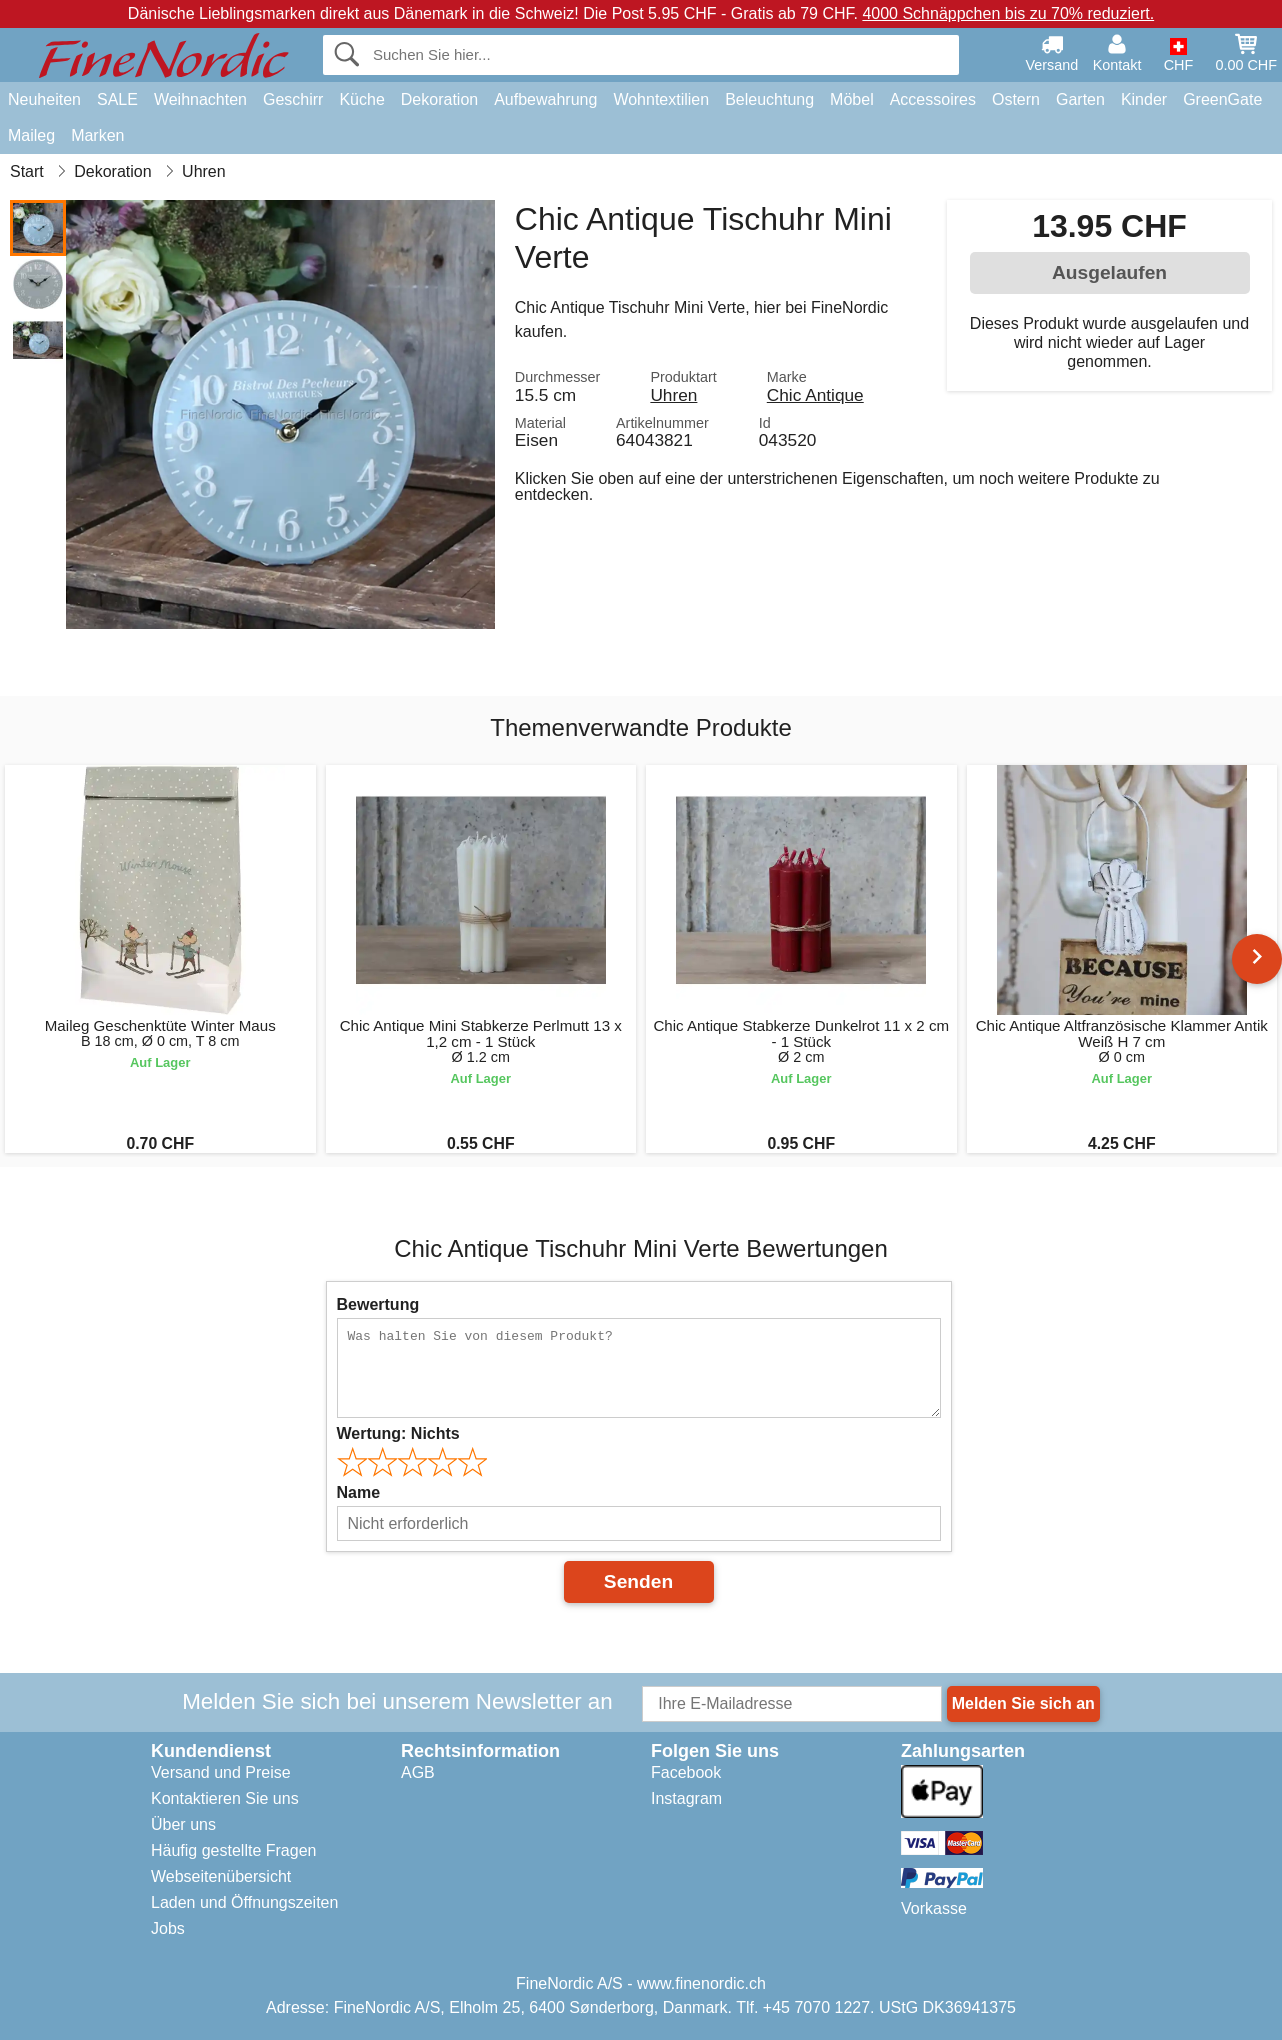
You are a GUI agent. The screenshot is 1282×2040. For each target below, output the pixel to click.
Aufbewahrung (545, 99)
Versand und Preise (221, 1772)
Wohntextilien (661, 99)
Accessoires (933, 99)
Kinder (1144, 99)
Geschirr (293, 99)
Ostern (1016, 99)
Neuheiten (44, 99)
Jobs (168, 1928)
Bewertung (378, 1304)
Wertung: (398, 1433)
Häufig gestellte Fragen (233, 1850)
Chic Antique (815, 395)
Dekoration (439, 99)
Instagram (686, 1798)
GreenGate (1222, 99)
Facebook (686, 1772)
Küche (361, 99)
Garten (1080, 99)
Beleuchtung (769, 99)
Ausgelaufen (1109, 272)
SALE (117, 99)
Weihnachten (200, 99)
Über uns (183, 1824)
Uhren (673, 395)
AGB (418, 1772)
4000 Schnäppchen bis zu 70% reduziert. (1008, 13)
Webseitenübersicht (221, 1876)
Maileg (31, 135)
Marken (97, 135)
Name (359, 1492)
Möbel (852, 99)
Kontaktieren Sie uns (225, 1798)
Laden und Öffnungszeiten (244, 1902)
